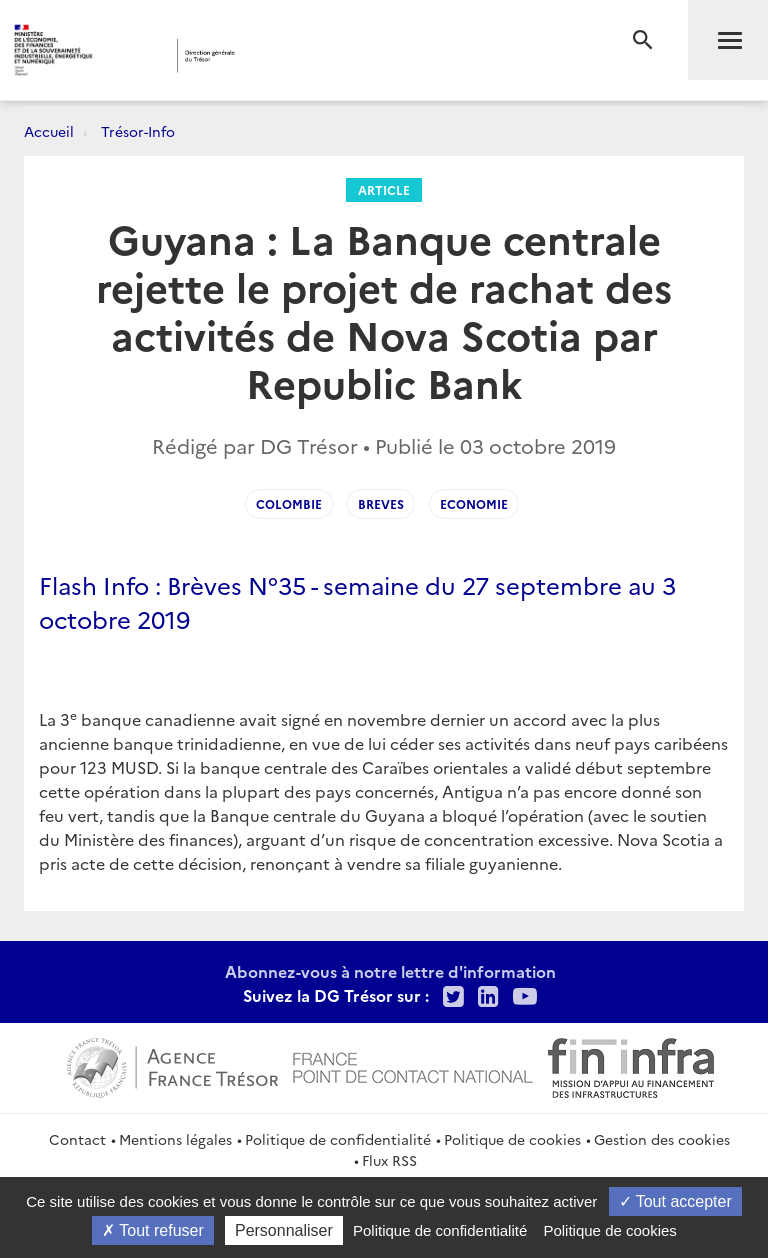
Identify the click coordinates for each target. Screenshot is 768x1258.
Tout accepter (675, 1201)
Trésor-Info (138, 131)
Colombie (289, 503)
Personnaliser (284, 1230)
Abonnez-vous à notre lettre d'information (390, 971)
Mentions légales (175, 1139)
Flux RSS (389, 1160)
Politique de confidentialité (338, 1139)
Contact (77, 1139)
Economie (474, 503)
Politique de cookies (512, 1139)
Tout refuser (153, 1230)
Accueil (49, 131)
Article (384, 189)
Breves (381, 503)
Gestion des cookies (662, 1139)
